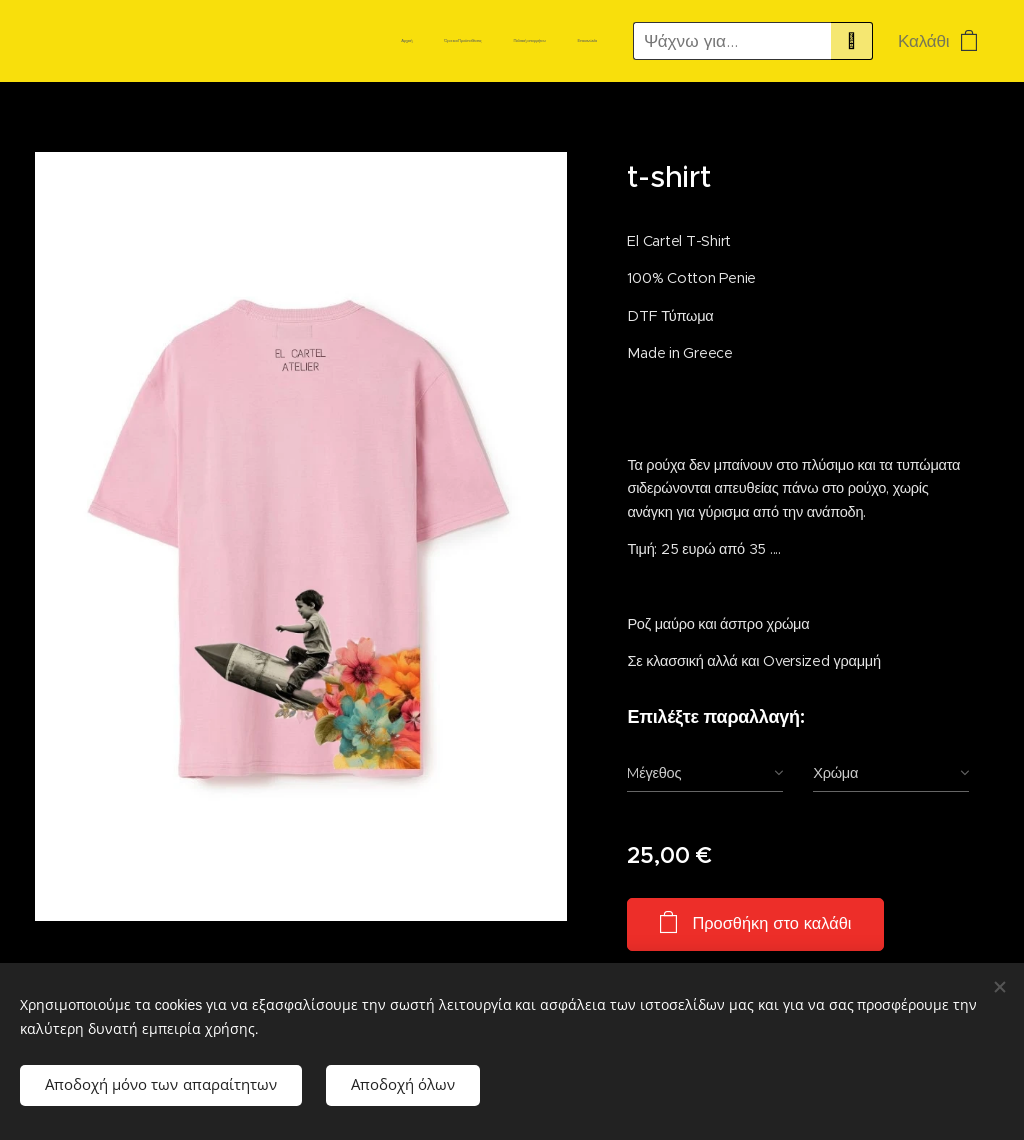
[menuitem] (506, 41)
